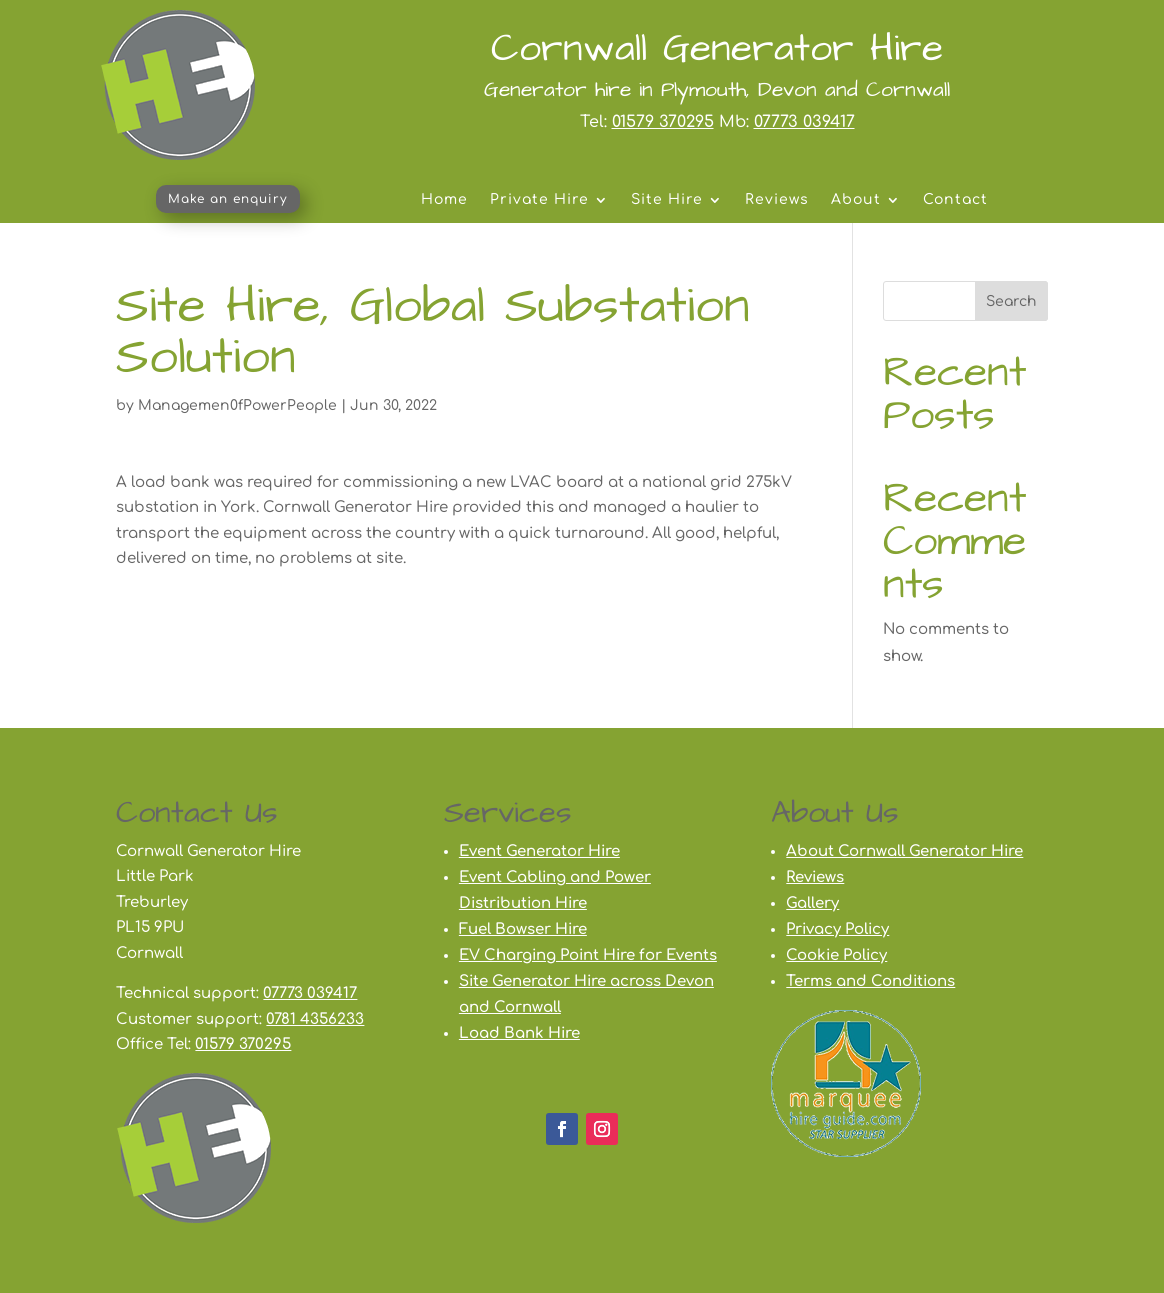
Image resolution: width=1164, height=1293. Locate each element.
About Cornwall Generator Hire (904, 851)
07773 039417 (804, 122)
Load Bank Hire (519, 1033)
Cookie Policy (836, 955)
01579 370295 (663, 122)
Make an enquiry (228, 199)
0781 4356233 (315, 1019)
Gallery (812, 903)
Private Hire (539, 200)
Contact (955, 200)
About (856, 200)
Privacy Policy (837, 929)
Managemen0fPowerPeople (237, 405)
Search (1011, 301)
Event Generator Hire (539, 851)
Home (444, 200)
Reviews (777, 200)
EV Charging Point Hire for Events (588, 955)
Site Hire (667, 200)
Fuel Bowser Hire (523, 929)
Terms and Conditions (870, 981)
